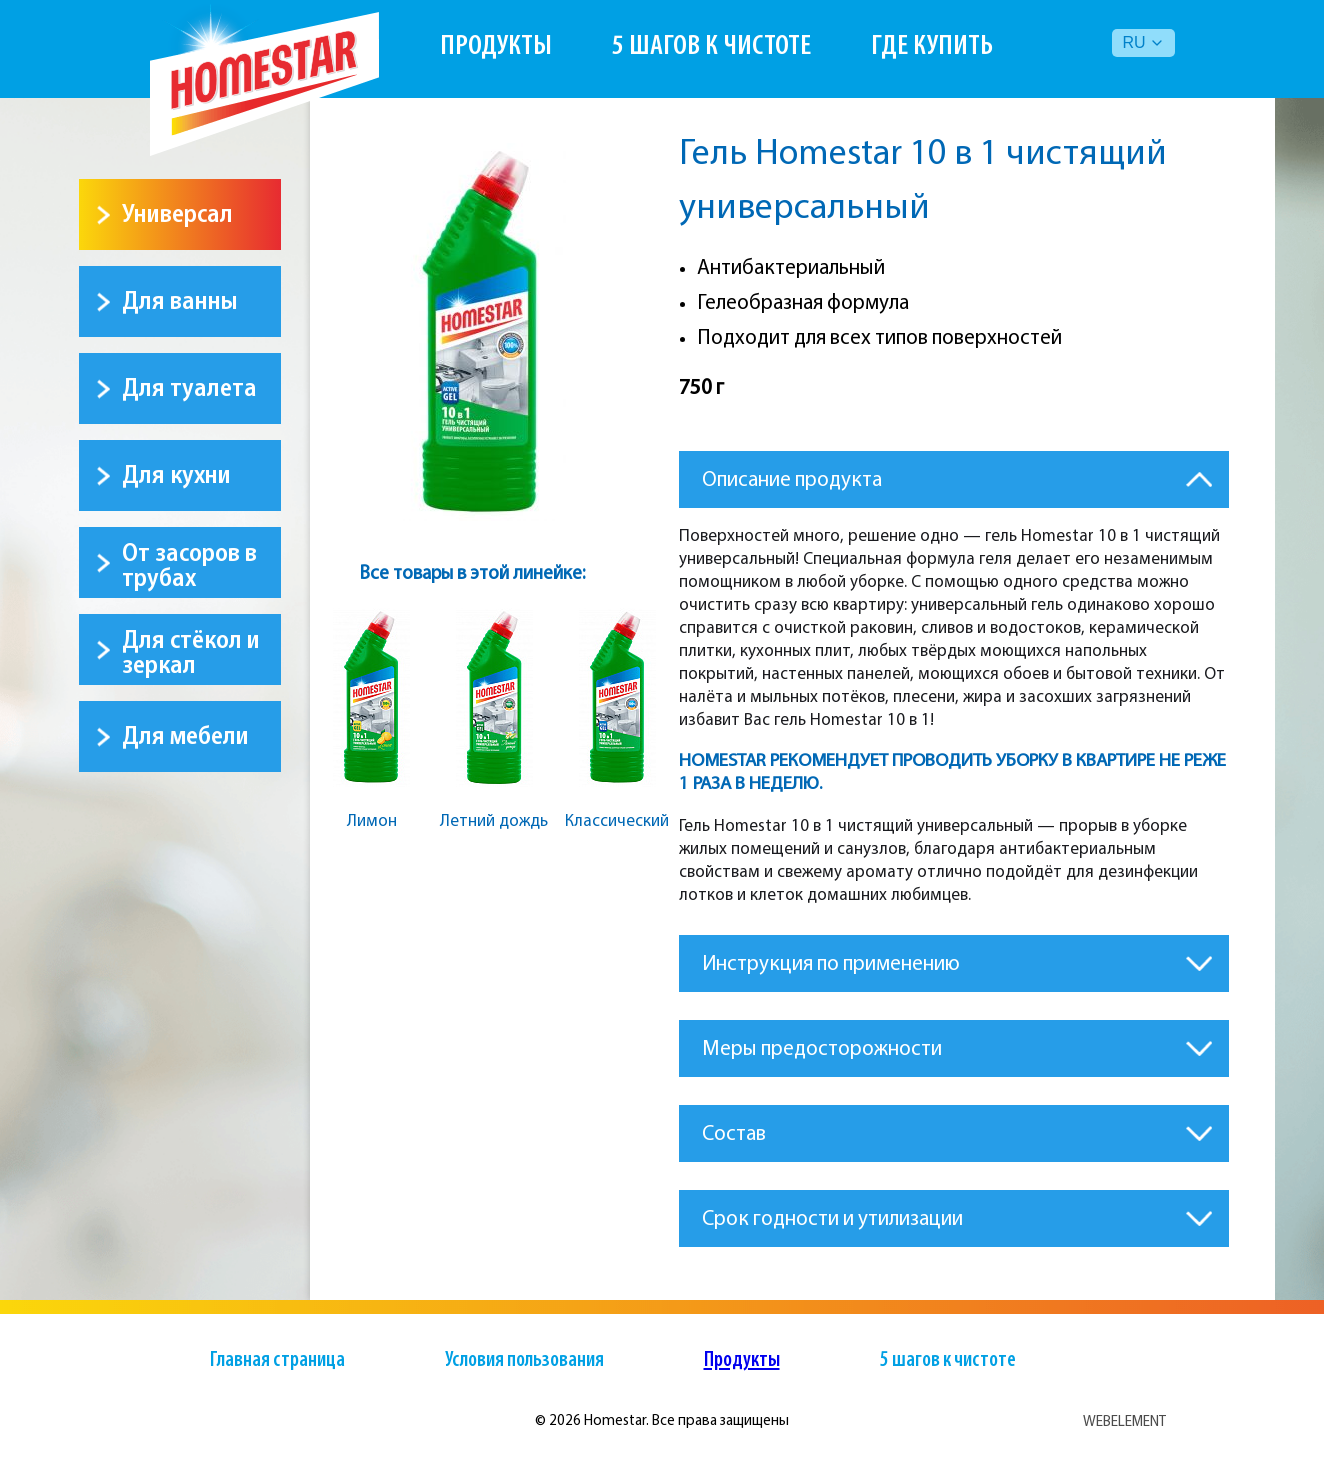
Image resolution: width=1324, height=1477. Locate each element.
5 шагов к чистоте (711, 46)
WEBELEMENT (1124, 1421)
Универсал (177, 214)
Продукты (496, 46)
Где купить (932, 46)
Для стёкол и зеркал (191, 653)
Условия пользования (524, 1360)
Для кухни (176, 475)
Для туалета (189, 388)
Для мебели (185, 736)
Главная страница (277, 1360)
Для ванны (180, 301)
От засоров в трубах (189, 566)
